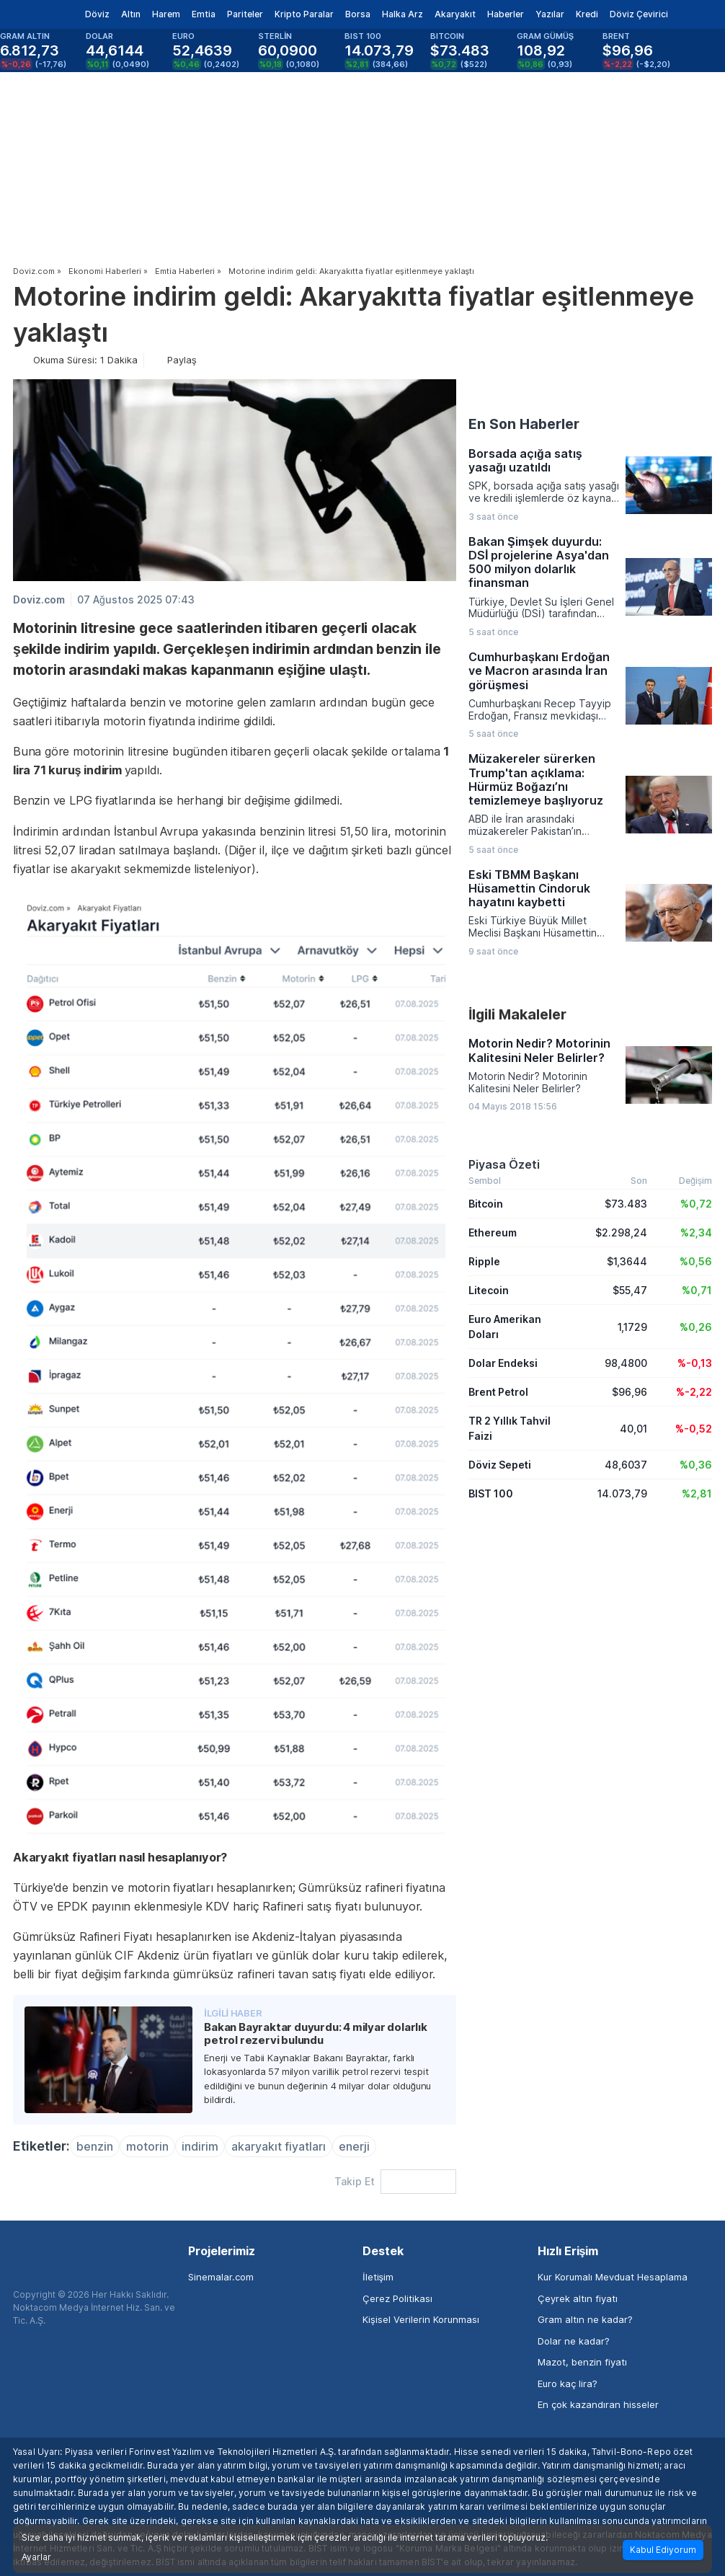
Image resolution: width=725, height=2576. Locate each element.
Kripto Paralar (304, 14)
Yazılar (549, 14)
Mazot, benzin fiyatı (582, 2362)
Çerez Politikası (397, 2298)
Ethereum (492, 1232)
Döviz (97, 14)
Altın (131, 14)
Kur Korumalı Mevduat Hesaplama (613, 2277)
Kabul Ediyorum (663, 2549)
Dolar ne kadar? (574, 2341)
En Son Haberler (523, 424)
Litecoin (488, 1290)
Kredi (587, 14)
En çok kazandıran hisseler (598, 2404)
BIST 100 (490, 1493)
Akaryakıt (455, 14)
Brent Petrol (498, 1392)
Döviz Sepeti (499, 1465)
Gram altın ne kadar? (585, 2319)
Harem (166, 14)
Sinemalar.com (221, 2277)
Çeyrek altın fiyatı (578, 2298)
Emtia (203, 14)
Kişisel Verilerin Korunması (420, 2319)
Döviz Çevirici (639, 14)
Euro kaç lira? (567, 2383)
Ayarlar (36, 2557)
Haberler (505, 14)
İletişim (377, 2277)
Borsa (357, 14)
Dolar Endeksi (503, 1363)
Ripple (484, 1261)
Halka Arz (402, 14)
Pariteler (245, 14)
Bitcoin (485, 1204)
